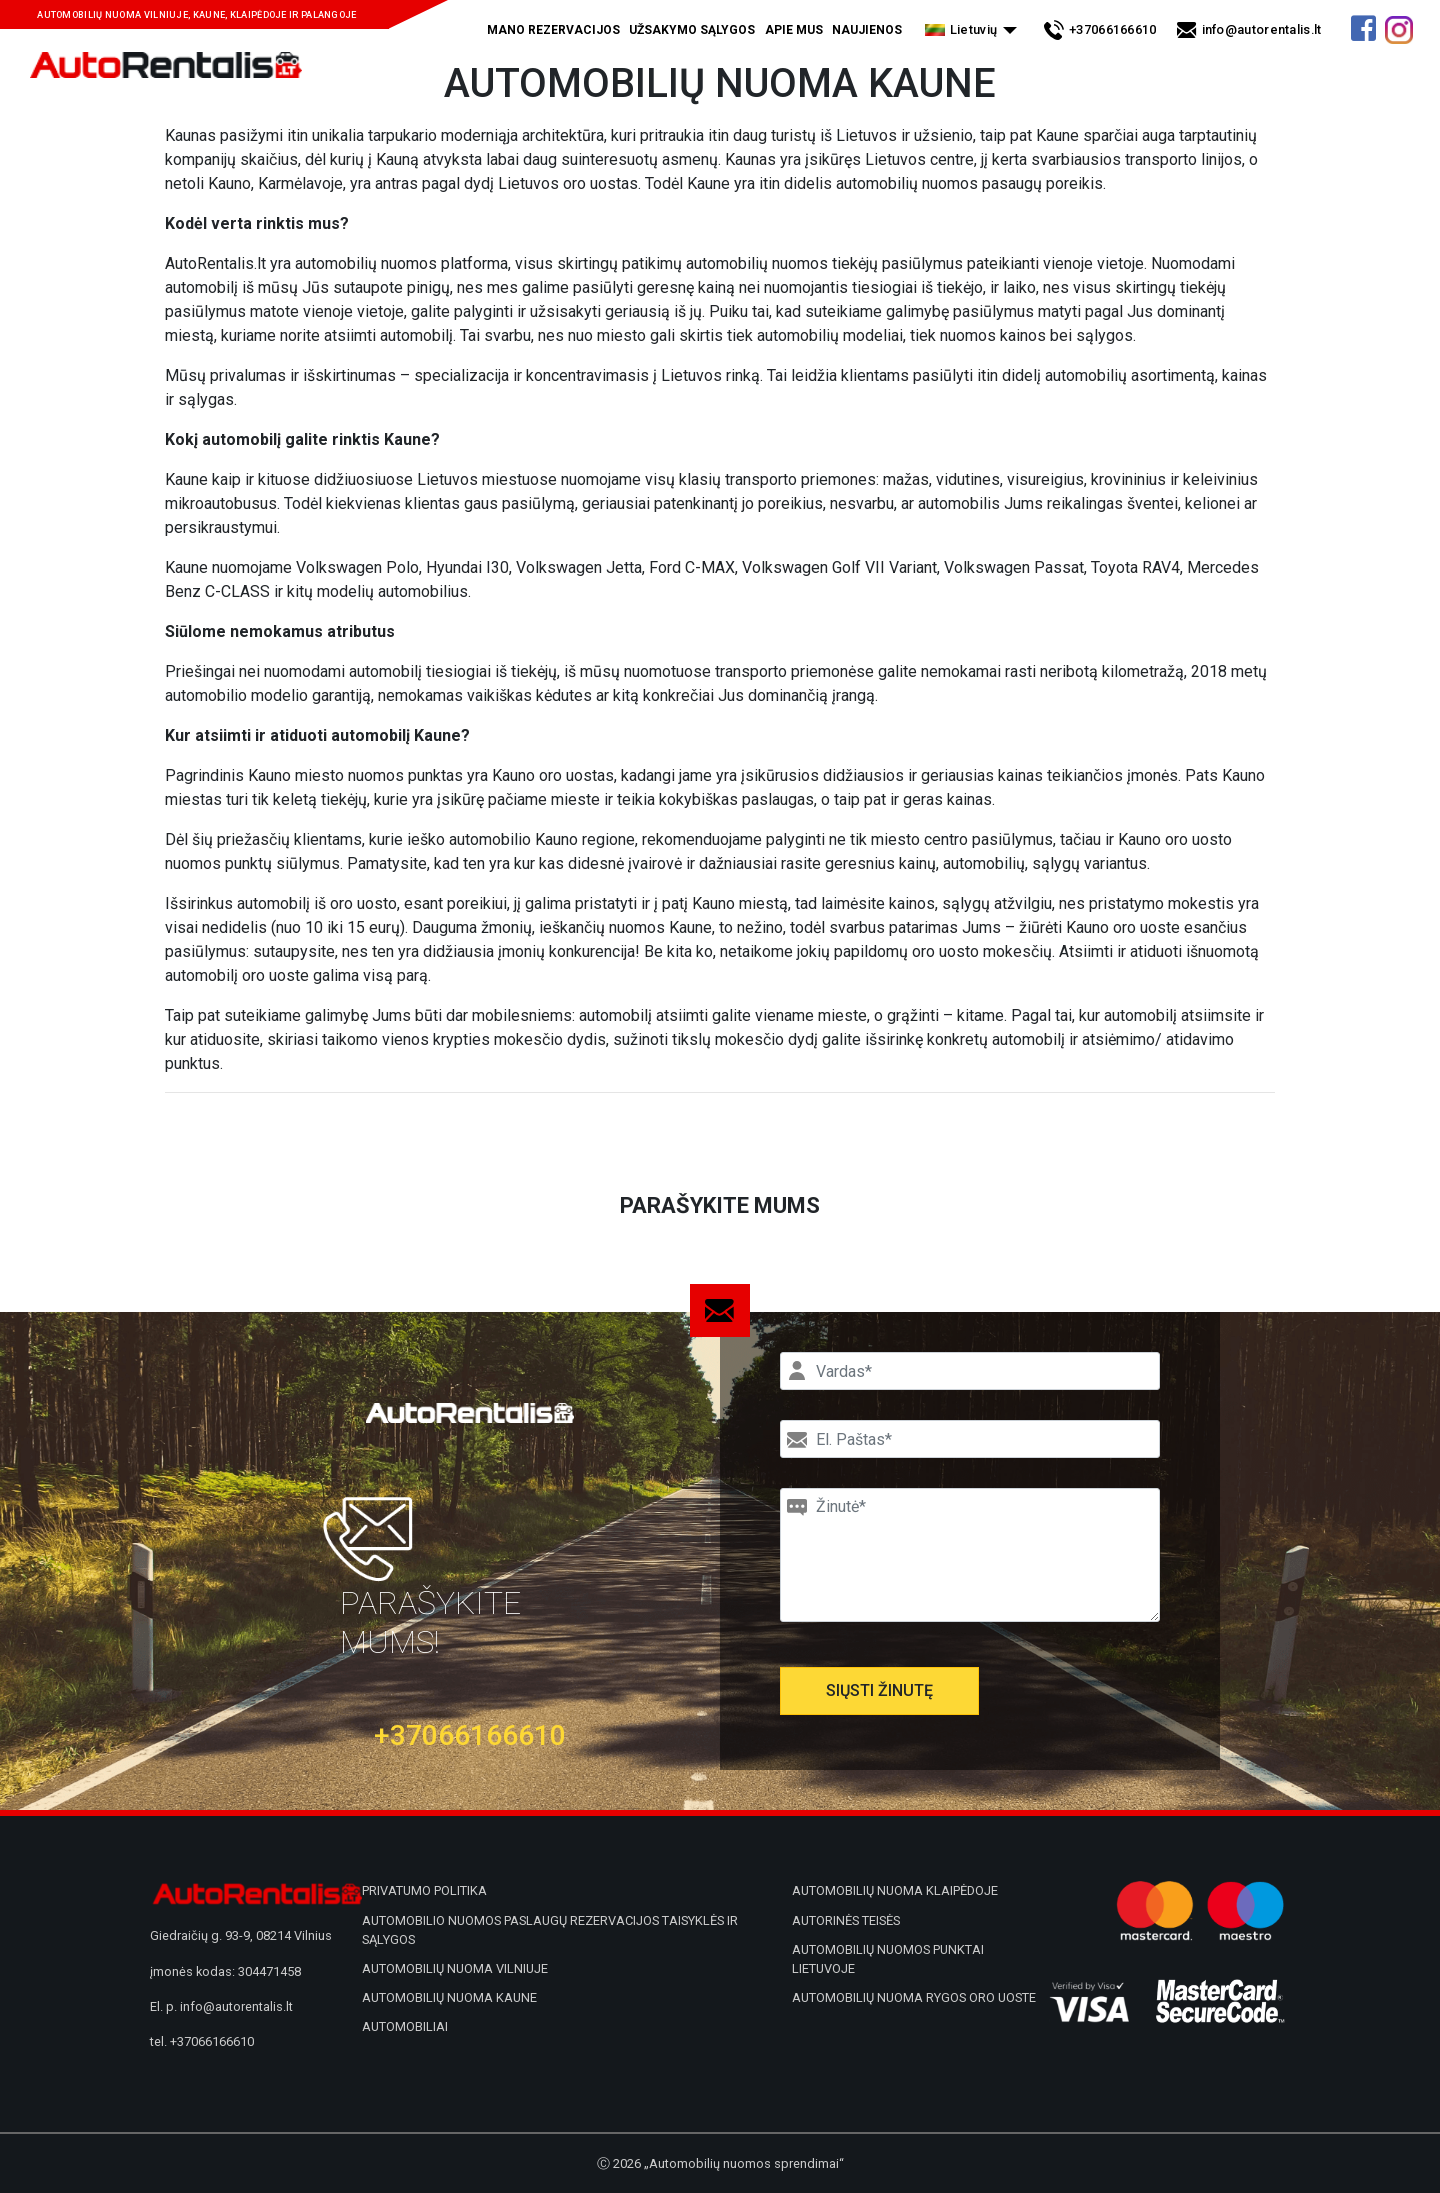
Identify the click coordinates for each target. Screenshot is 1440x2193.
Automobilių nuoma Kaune (449, 1997)
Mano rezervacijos (553, 30)
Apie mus (794, 30)
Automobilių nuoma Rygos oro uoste (914, 1997)
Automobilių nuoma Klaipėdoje (895, 1890)
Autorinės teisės (846, 1920)
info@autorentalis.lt (1262, 29)
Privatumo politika (424, 1890)
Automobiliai (405, 2026)
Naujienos (867, 30)
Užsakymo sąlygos (692, 30)
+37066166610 (1113, 29)
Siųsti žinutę (879, 1690)
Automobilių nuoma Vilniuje (455, 1968)
